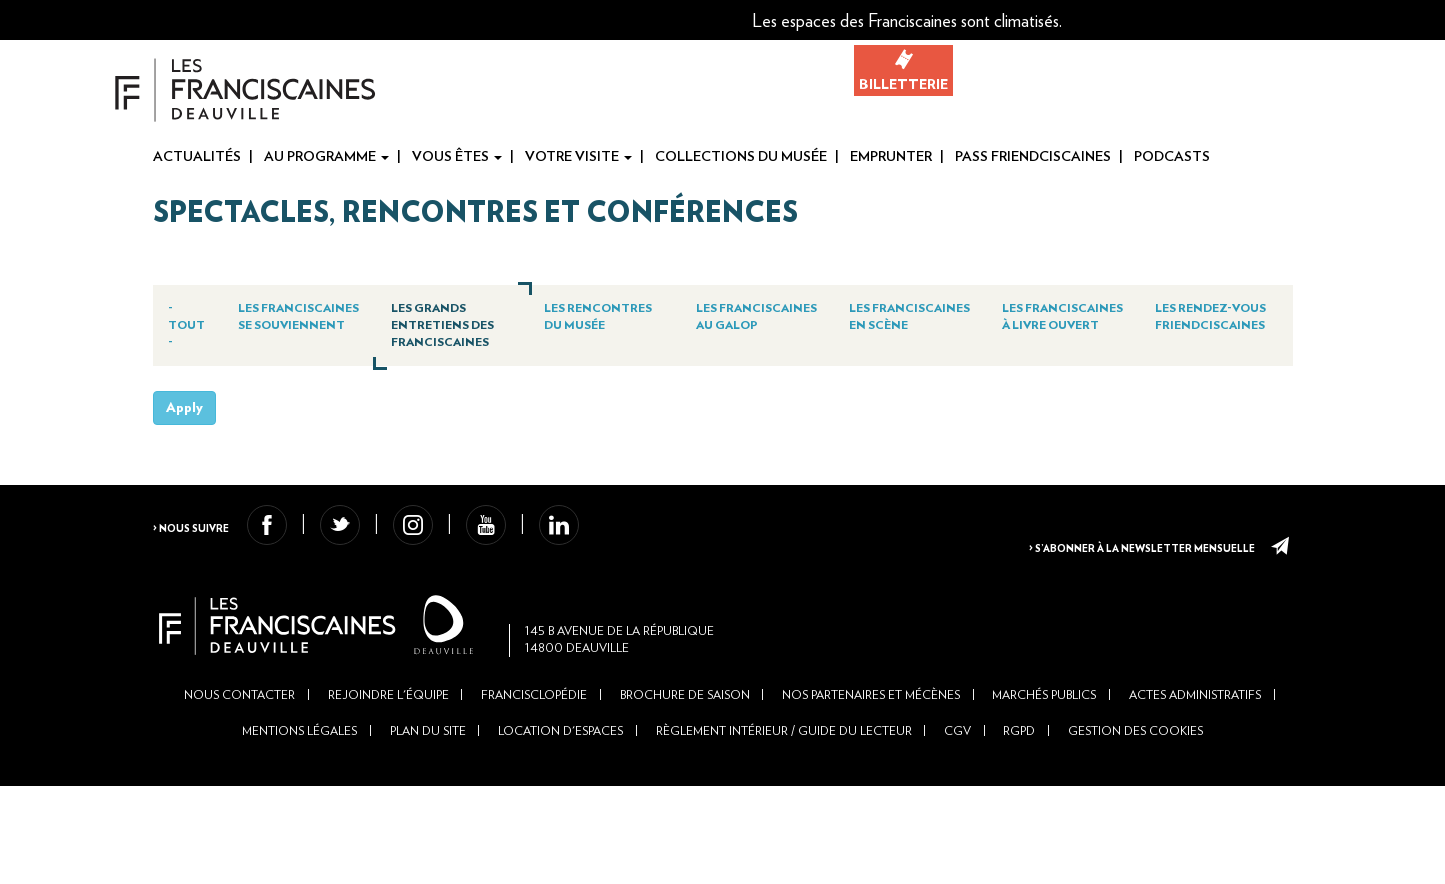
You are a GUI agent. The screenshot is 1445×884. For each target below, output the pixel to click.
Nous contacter (238, 791)
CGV (958, 828)
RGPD (1021, 828)
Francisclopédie (534, 791)
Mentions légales (298, 828)
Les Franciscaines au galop (760, 323)
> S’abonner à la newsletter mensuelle (1127, 602)
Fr (1399, 21)
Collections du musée (741, 157)
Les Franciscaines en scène (909, 323)
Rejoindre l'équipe (387, 791)
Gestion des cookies (1137, 828)
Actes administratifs (1197, 791)
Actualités (197, 157)
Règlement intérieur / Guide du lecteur (784, 828)
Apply (184, 469)
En (1431, 21)
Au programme (326, 157)
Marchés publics (1046, 791)
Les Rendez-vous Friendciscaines (1212, 323)
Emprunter (891, 157)
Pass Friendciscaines (1033, 157)
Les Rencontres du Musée (604, 323)
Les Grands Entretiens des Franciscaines (462, 331)
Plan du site (427, 828)
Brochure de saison (685, 791)
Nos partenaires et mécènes (872, 791)
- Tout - (196, 323)
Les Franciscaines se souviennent (314, 331)
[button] (1283, 20)
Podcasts (1172, 157)
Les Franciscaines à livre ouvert (1058, 323)
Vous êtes (457, 157)
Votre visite (578, 157)
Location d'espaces (560, 828)
